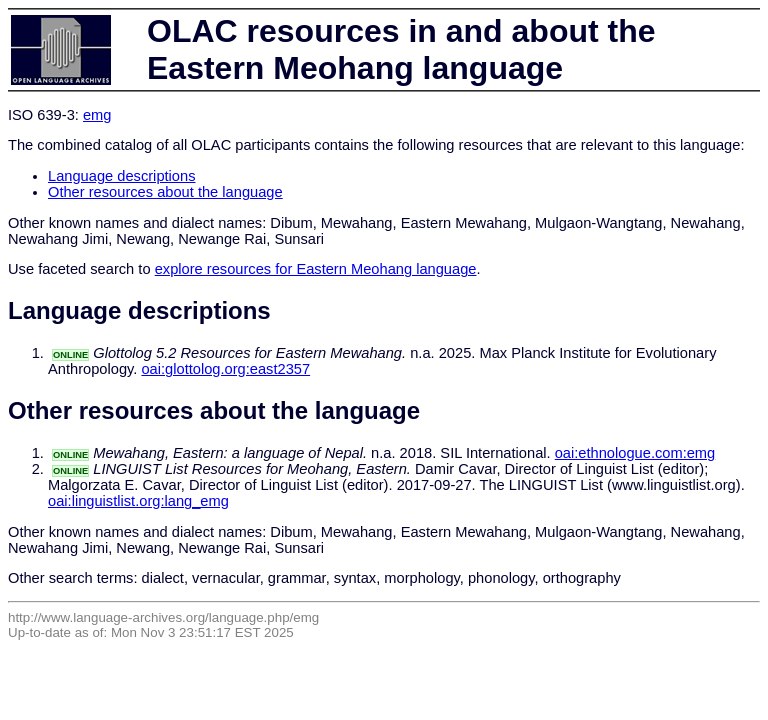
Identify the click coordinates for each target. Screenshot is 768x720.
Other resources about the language (165, 192)
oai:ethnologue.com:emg (635, 453)
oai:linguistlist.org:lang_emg (138, 501)
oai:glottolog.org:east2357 (225, 369)
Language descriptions (122, 176)
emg (97, 115)
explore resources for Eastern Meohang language (316, 269)
